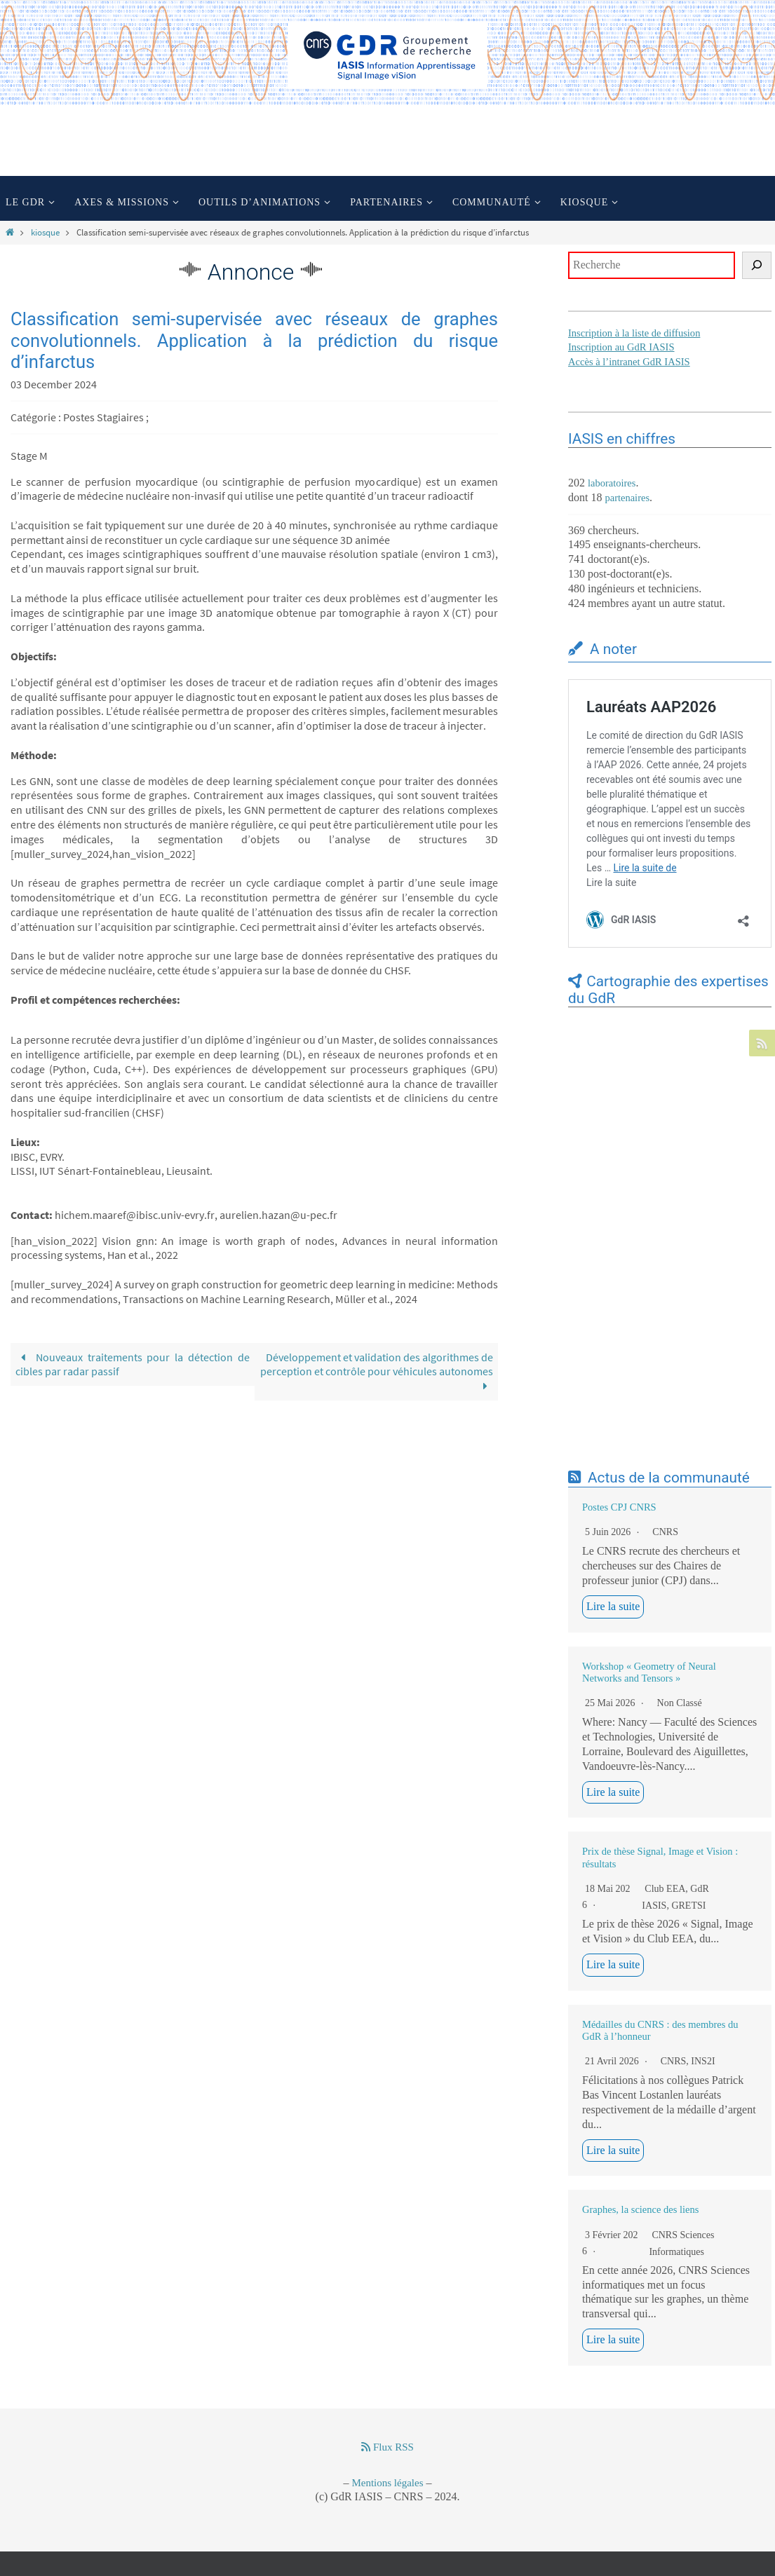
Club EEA (665, 1888)
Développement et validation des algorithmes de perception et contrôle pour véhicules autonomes (376, 1371)
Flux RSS (387, 2447)
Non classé (679, 1703)
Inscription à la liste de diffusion (636, 333)
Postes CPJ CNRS (619, 1507)
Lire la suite (613, 1606)
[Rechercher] (756, 265)
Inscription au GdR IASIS (623, 347)
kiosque (45, 232)
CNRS (665, 1532)
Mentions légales (387, 2482)
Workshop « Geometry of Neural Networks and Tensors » (649, 1672)
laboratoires (613, 483)
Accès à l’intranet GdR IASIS (631, 361)
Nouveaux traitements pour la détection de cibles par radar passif (132, 1364)
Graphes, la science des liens (640, 2209)
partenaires (628, 497)
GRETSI (688, 1905)
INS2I (703, 2061)
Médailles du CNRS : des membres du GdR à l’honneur (660, 2030)
